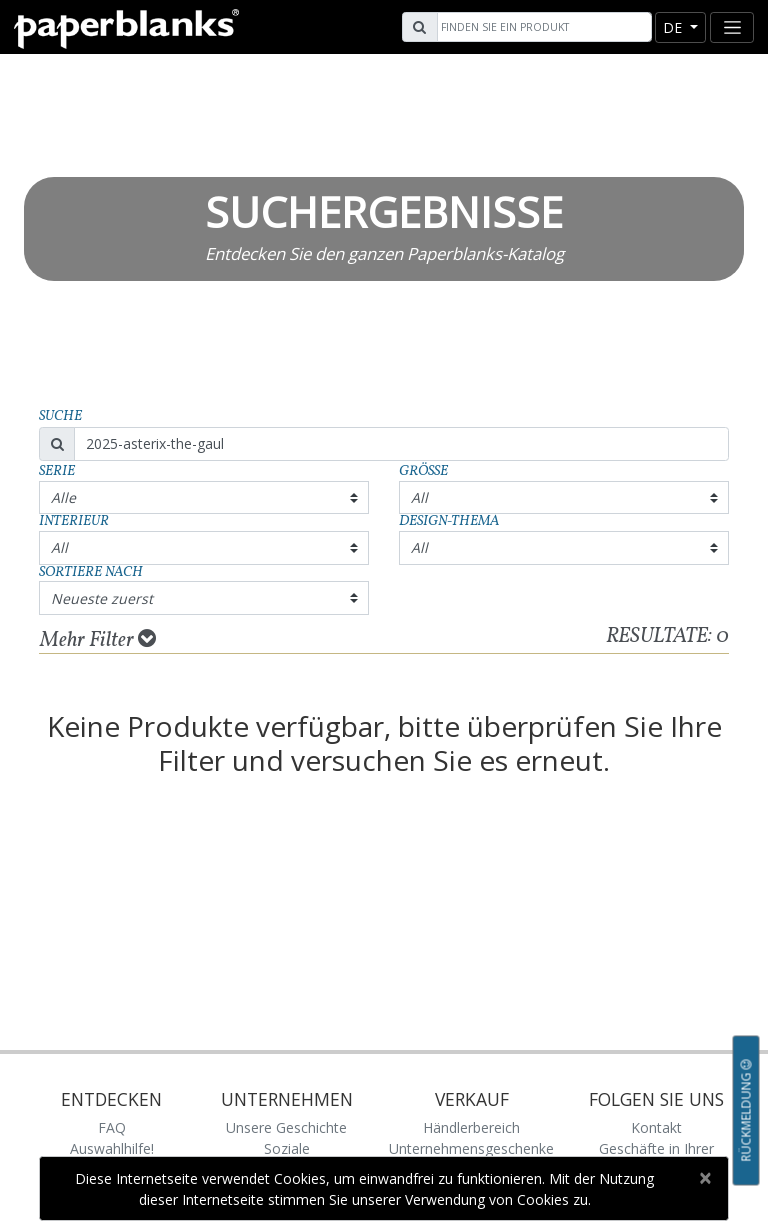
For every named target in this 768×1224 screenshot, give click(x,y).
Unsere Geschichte (286, 1127)
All (419, 497)
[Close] (704, 1178)
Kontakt (656, 1127)
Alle (63, 497)
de (674, 27)
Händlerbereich (471, 1127)
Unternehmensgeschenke (471, 1148)
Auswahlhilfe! (112, 1148)
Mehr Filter (98, 640)
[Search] (542, 27)
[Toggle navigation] (732, 27)
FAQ (112, 1127)
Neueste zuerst (102, 598)
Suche (60, 416)
